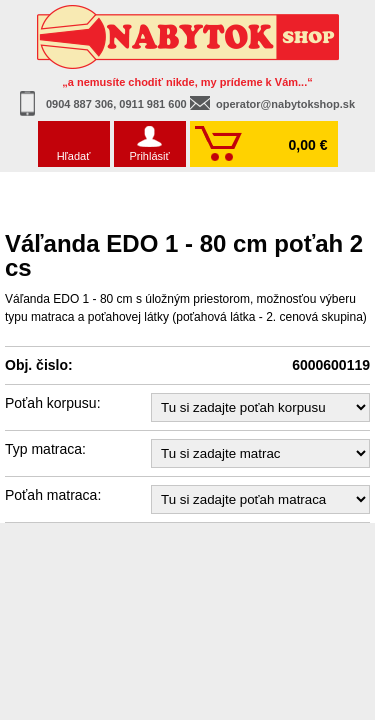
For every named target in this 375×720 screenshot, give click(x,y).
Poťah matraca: (53, 495)
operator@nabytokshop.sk (285, 104)
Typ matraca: (45, 449)
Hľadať (74, 156)
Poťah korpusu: (53, 403)
